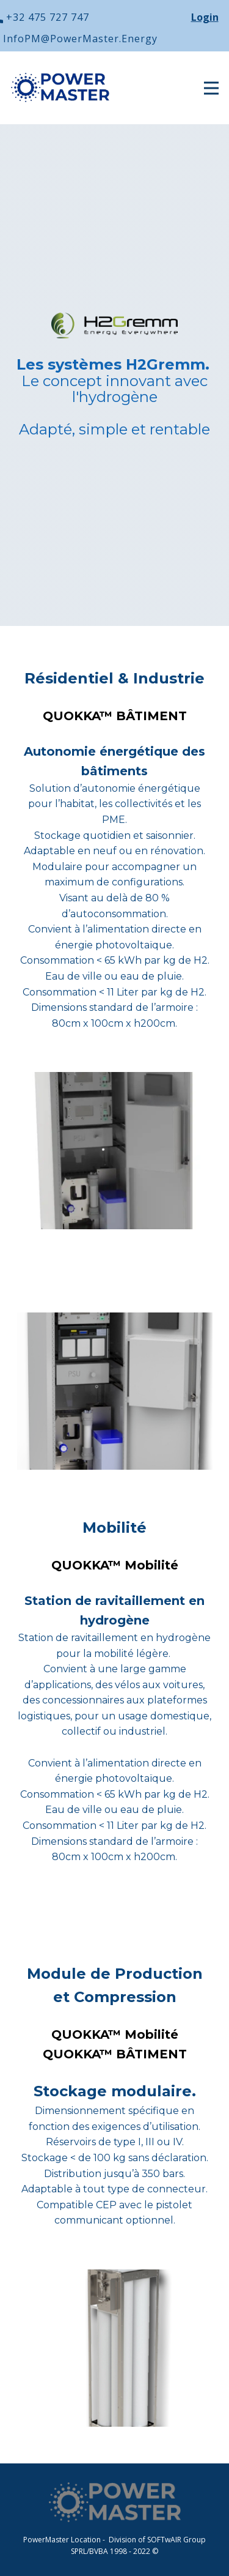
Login (205, 17)
